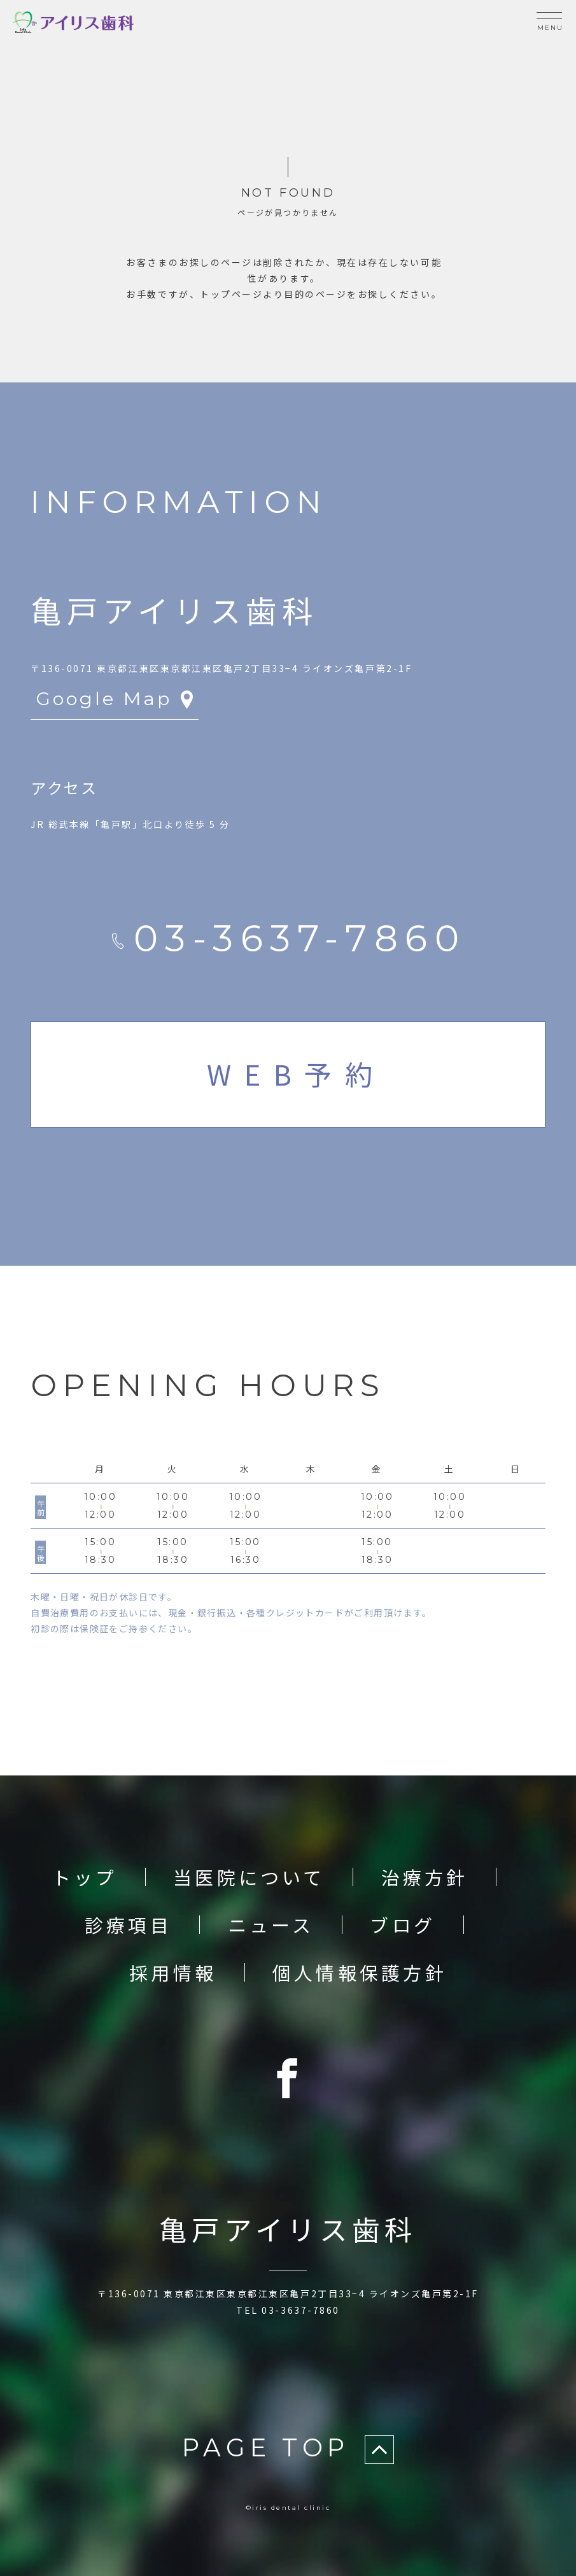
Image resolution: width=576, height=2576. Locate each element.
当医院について (249, 1876)
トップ (85, 1876)
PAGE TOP (287, 2449)
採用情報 (172, 1972)
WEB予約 (296, 1074)
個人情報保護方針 (359, 1972)
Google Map (117, 698)
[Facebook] (288, 2078)
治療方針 (424, 1876)
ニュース (271, 1924)
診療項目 (128, 1924)
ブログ (402, 1924)
